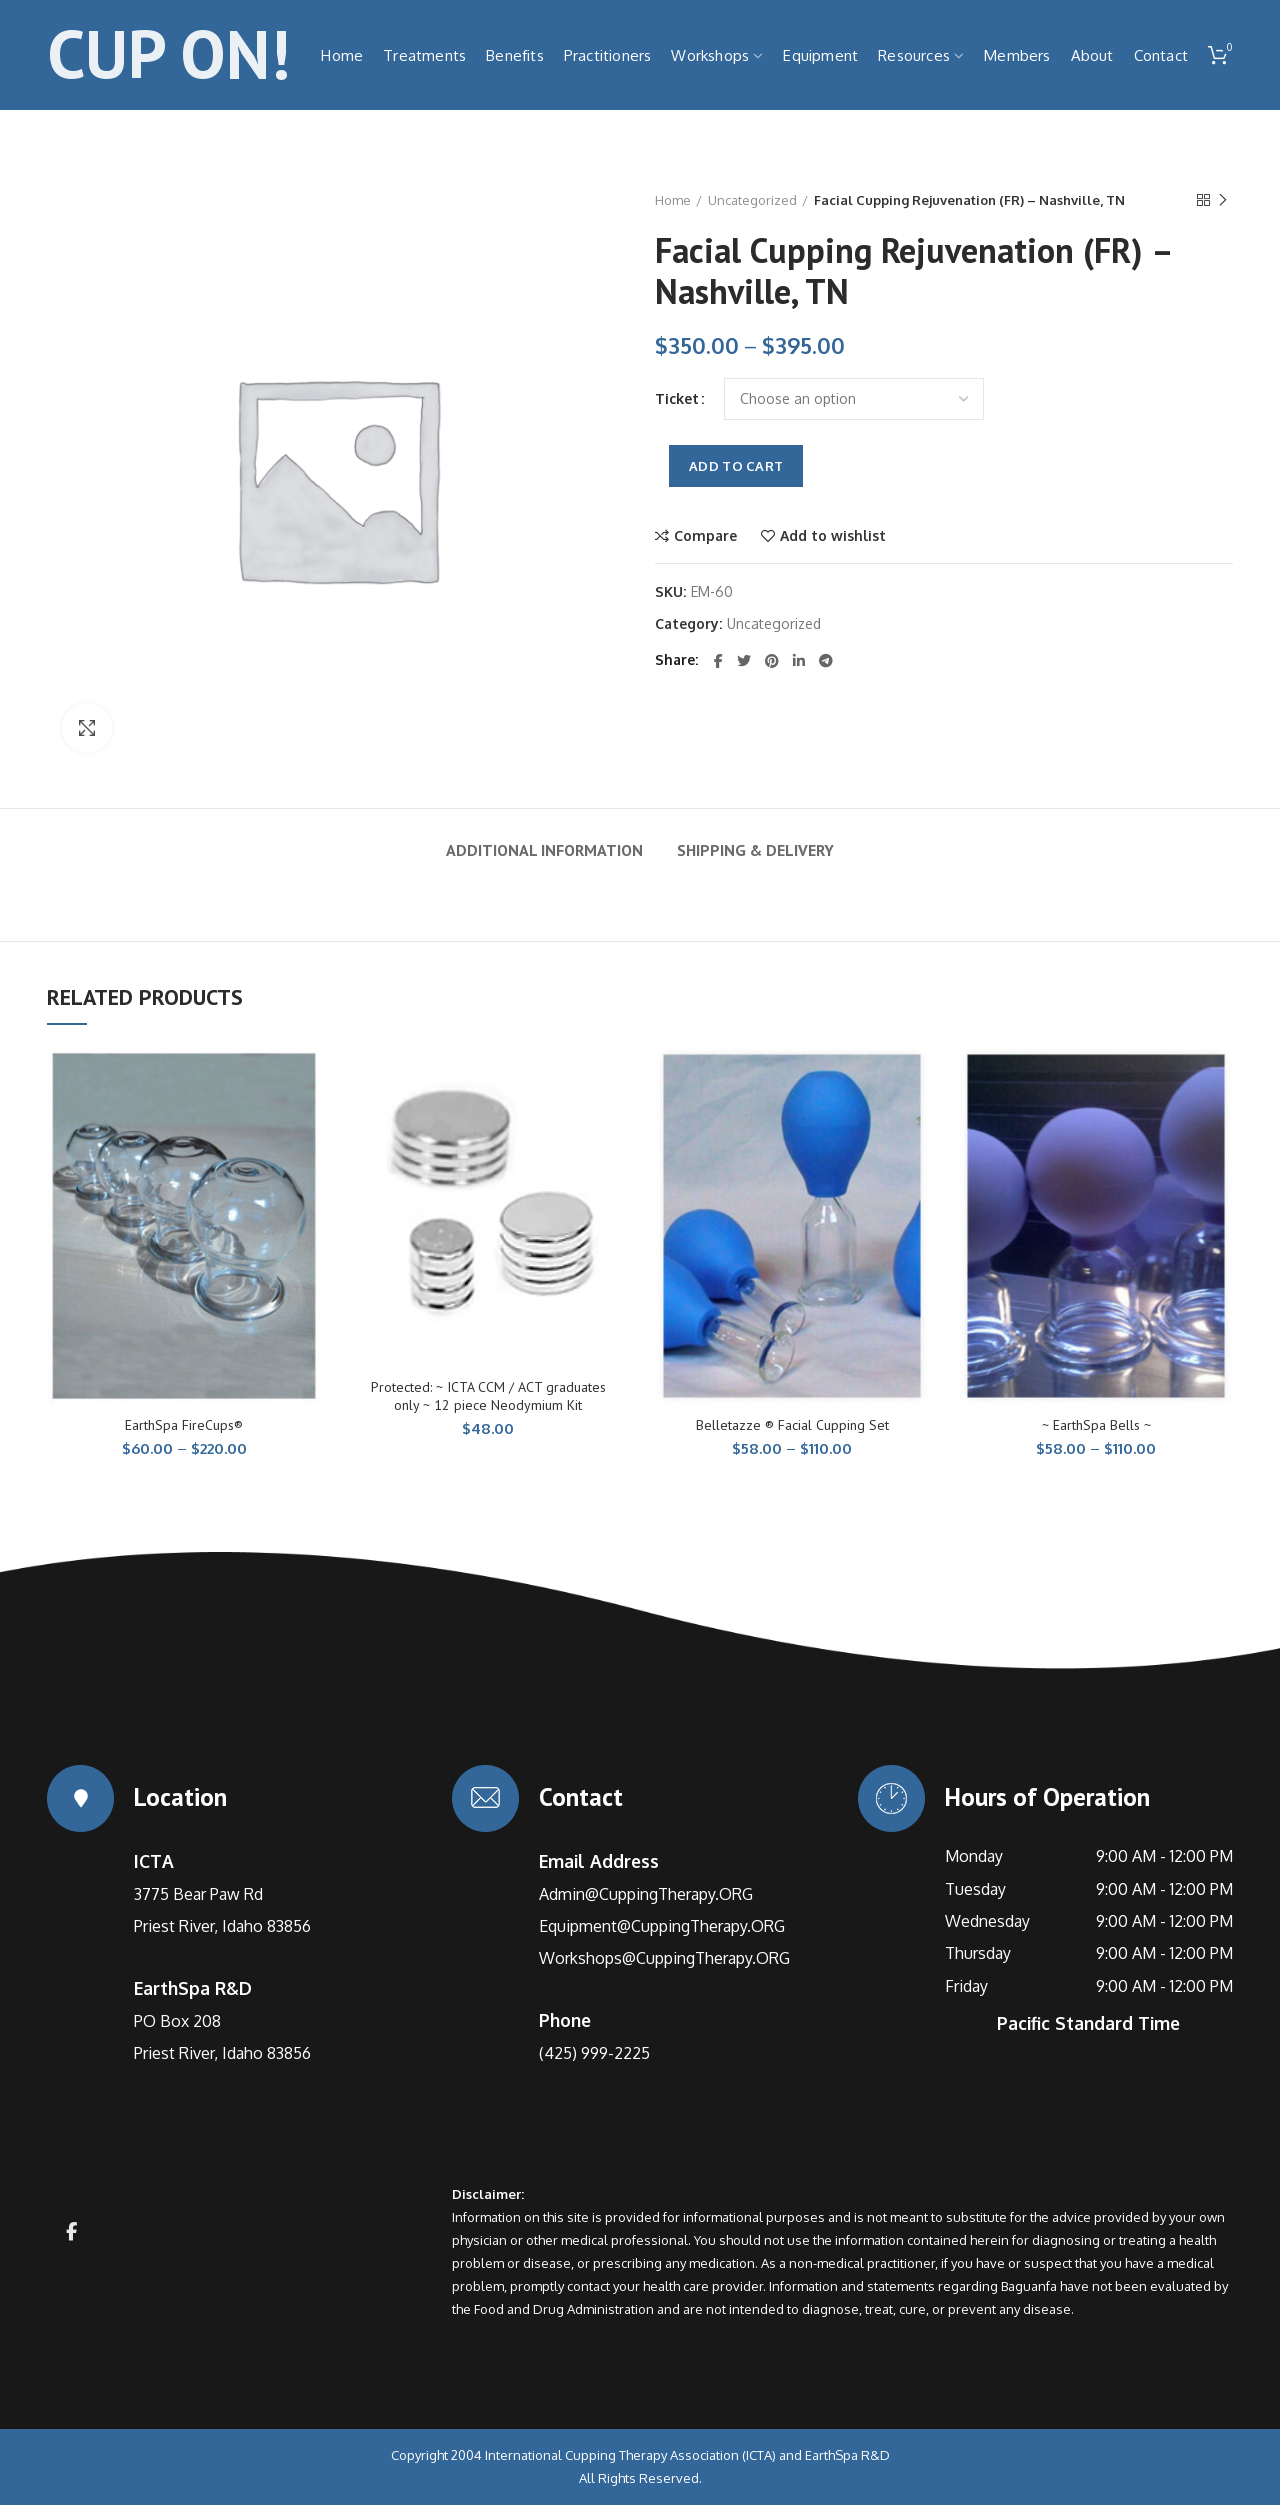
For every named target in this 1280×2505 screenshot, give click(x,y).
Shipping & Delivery (755, 850)
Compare (705, 536)
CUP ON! (168, 54)
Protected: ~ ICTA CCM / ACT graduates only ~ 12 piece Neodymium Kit (488, 1396)
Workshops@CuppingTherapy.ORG (664, 1958)
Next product (1223, 200)
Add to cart (736, 466)
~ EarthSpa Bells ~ (1096, 1425)
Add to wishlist (833, 536)
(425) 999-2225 (594, 2053)
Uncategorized (752, 200)
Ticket (677, 398)
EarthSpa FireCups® (184, 1425)
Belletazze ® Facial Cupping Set (792, 1425)
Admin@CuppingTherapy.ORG (646, 1894)
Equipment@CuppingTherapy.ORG (662, 1926)
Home (673, 200)
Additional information (544, 850)
